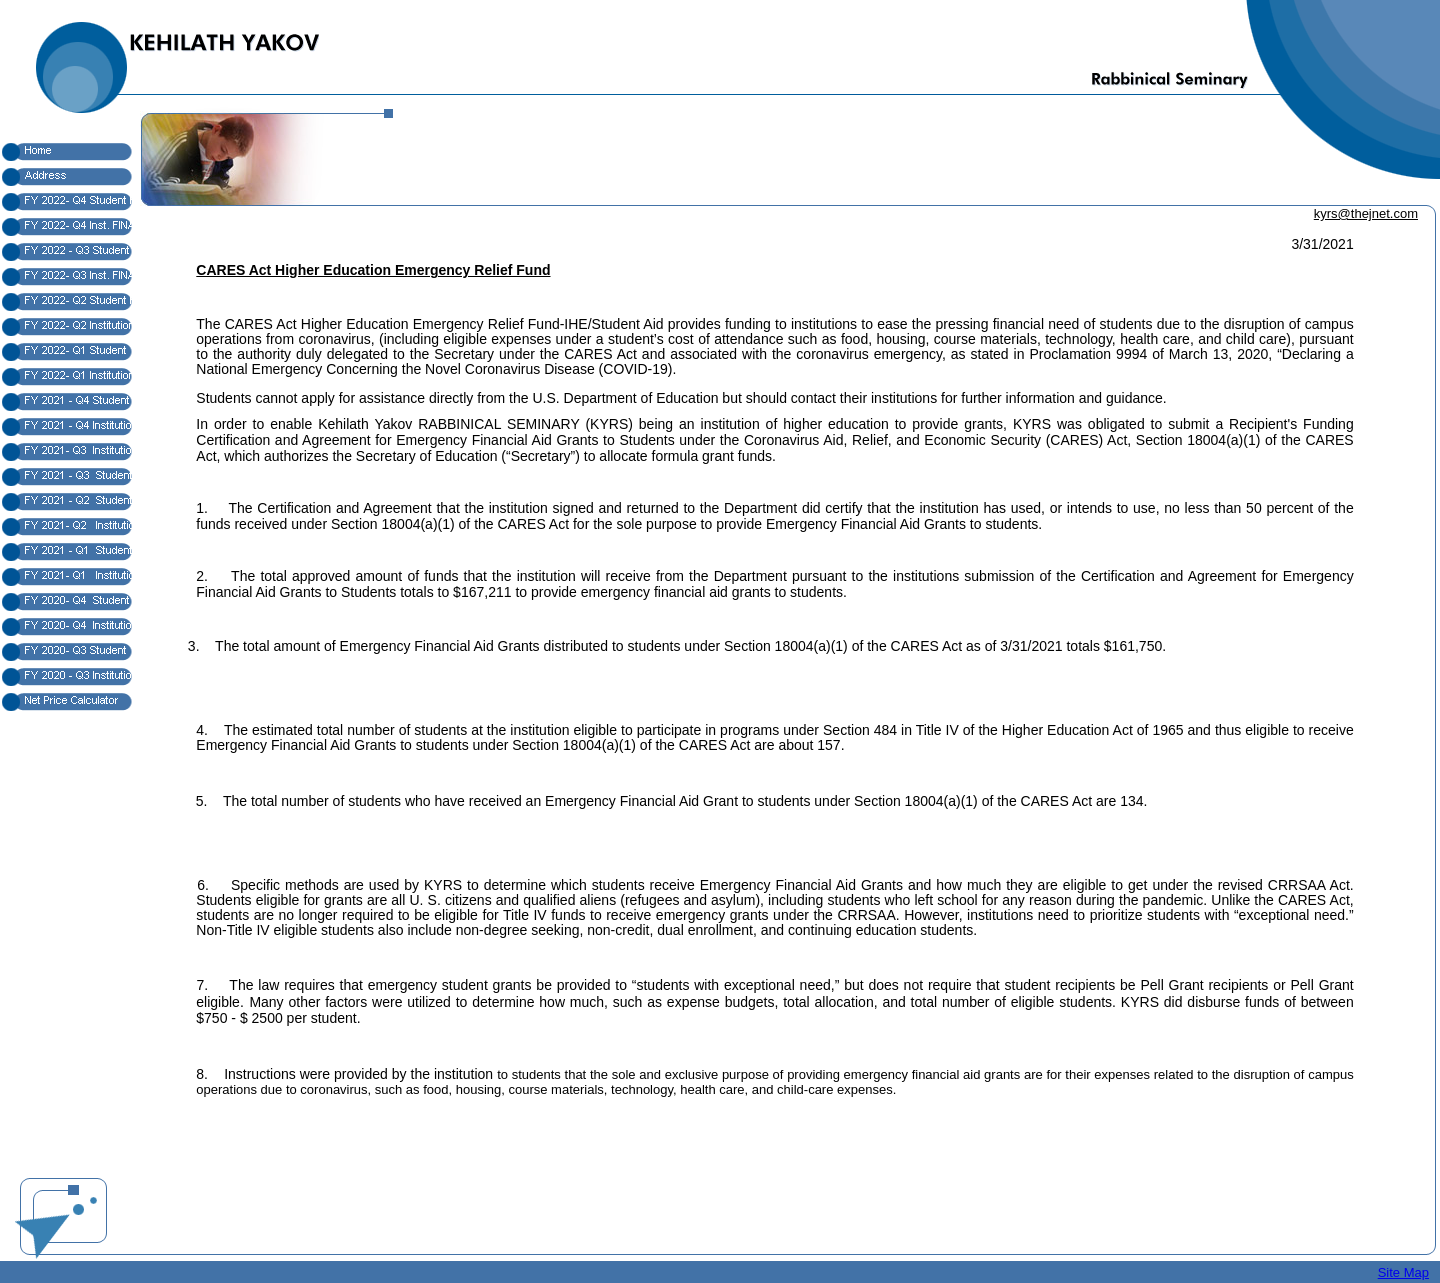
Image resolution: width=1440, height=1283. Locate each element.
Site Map (1403, 1272)
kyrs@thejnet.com (1366, 213)
